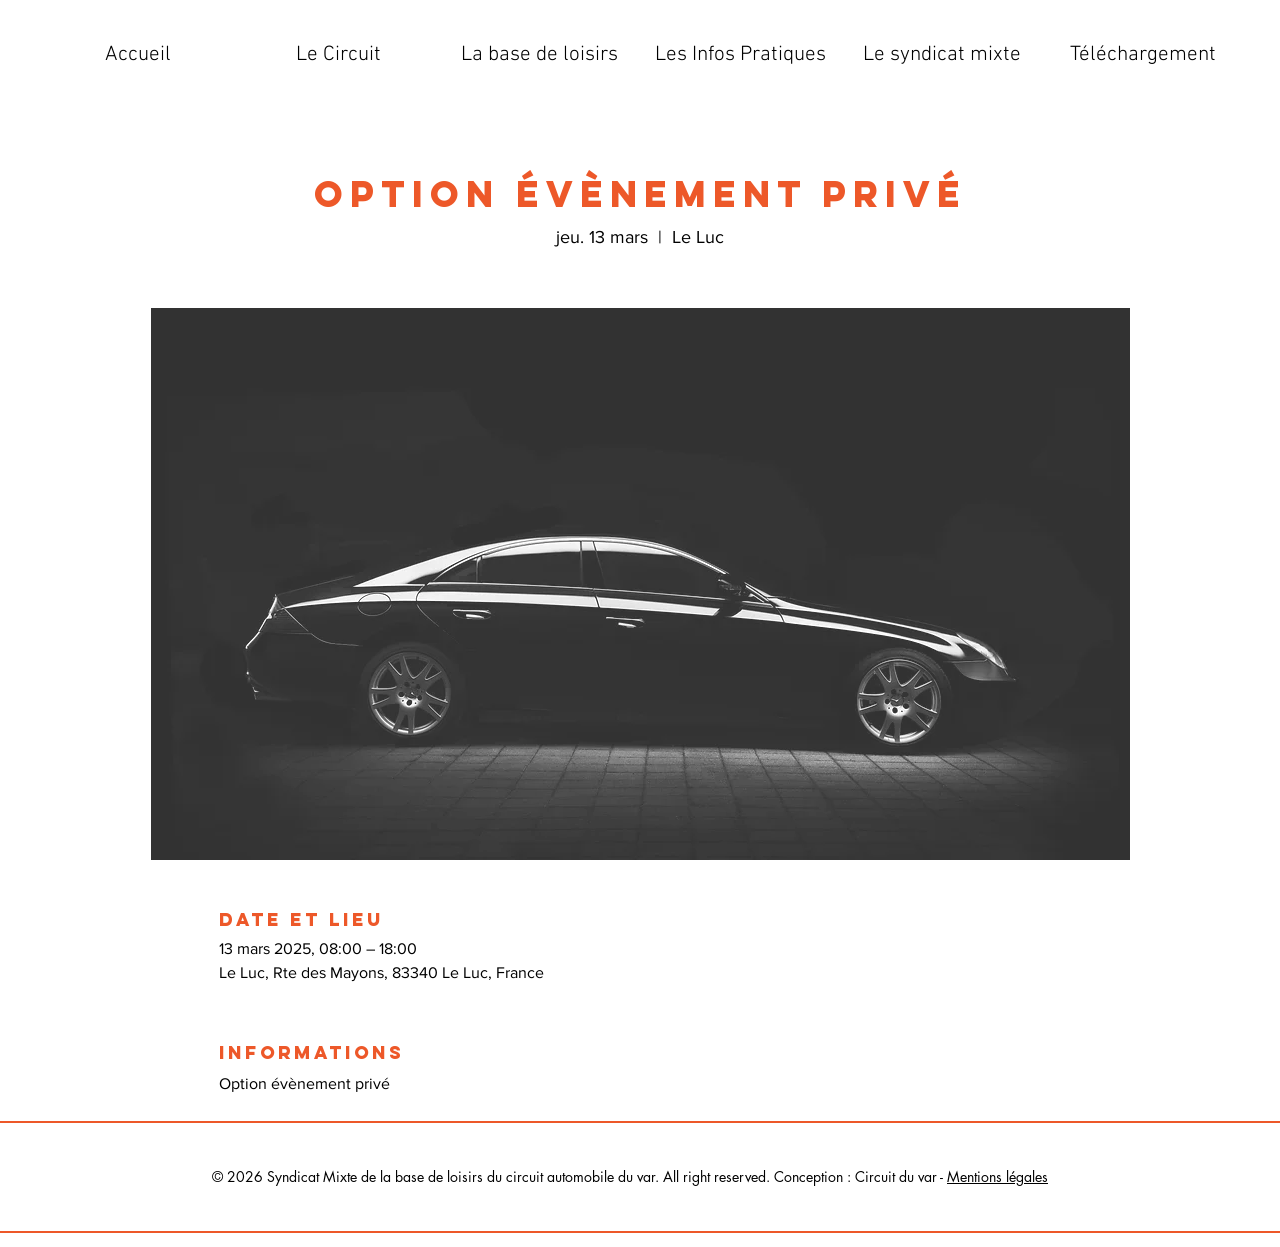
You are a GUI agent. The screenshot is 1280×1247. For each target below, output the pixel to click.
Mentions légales (997, 1176)
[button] (338, 55)
